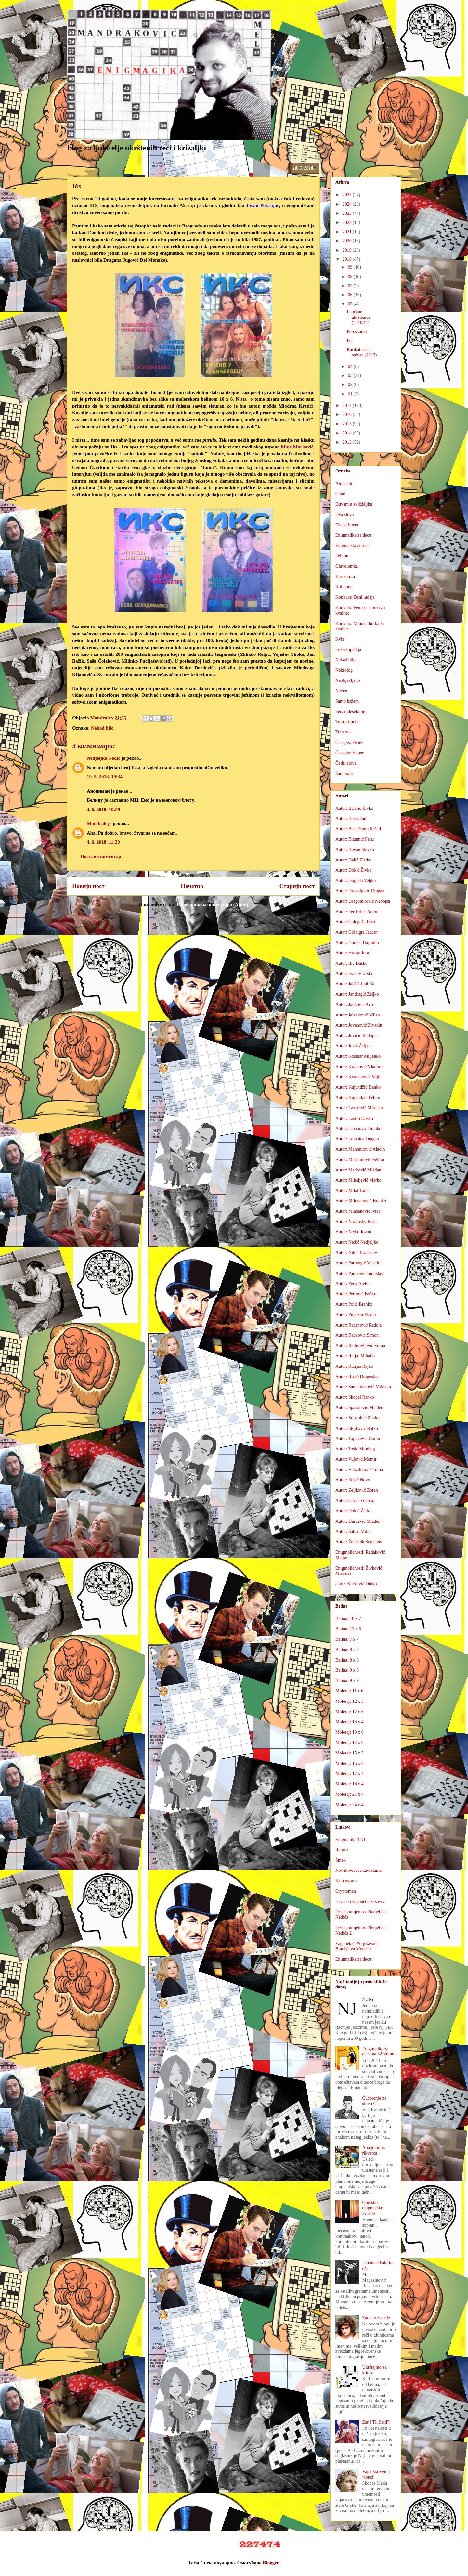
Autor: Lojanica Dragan (357, 1138)
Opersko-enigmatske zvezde (372, 2208)
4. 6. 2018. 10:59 (103, 809)
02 (351, 384)
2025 (348, 194)
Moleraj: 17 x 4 (349, 1773)
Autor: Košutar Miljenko (358, 1056)
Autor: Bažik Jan (350, 818)
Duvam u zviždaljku (353, 504)
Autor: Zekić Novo (352, 1479)
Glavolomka (346, 566)
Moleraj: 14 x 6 (349, 1742)
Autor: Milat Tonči (352, 1190)
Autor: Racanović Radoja (358, 1325)
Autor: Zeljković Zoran (356, 1490)
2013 (348, 442)
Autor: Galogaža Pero (355, 921)
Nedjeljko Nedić (103, 758)
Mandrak (97, 823)
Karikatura (345, 576)
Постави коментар (100, 856)
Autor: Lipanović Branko (358, 1128)
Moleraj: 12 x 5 (349, 1701)
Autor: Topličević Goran (357, 1438)
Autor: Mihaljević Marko (358, 1180)
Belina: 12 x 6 (348, 1628)
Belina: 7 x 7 (347, 1639)
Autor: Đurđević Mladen (357, 1521)
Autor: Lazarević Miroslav (359, 1108)
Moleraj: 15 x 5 (349, 1753)
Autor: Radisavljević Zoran (360, 1345)
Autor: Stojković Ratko (356, 1428)
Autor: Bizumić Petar (354, 839)
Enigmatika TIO (350, 1839)
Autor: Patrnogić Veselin (357, 1263)
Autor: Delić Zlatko (353, 860)
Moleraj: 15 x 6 (349, 1763)
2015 (348, 423)
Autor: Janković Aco (354, 1004)
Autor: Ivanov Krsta (353, 973)
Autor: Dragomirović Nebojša (362, 901)
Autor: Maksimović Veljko (359, 1159)
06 (351, 294)
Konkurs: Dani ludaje (355, 597)
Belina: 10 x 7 (348, 1618)
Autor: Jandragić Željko (357, 994)
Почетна (192, 886)
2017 (348, 405)
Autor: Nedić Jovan (353, 1231)
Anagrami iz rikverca (373, 2150)
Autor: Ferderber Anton (356, 911)
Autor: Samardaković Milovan (363, 1386)
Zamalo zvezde (376, 2317)
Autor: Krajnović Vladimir (359, 1066)
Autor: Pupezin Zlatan (355, 1314)
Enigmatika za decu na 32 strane (378, 2051)
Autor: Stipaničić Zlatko (357, 1418)
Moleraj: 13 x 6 (349, 1732)
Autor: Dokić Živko (353, 870)
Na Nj (367, 1999)
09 (351, 267)
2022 (348, 222)
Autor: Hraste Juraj (352, 953)
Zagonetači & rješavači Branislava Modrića (356, 1946)
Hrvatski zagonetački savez (360, 1901)
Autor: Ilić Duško (351, 963)
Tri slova (343, 732)
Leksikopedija (348, 649)
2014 (348, 433)
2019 (348, 250)
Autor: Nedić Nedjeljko (356, 1242)
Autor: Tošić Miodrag (355, 1448)
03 (351, 375)
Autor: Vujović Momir (355, 1459)
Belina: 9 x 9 (347, 1680)
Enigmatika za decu (353, 535)
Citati (340, 493)
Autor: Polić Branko (353, 1304)
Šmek (340, 1860)
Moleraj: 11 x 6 (349, 1691)
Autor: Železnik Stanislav (358, 1541)
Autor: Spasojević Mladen (359, 1407)
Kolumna (343, 586)
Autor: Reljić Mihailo (355, 1355)
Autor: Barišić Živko (354, 808)
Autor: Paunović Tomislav (359, 1273)
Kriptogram (346, 1880)
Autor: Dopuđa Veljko (355, 880)
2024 (348, 204)
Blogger (271, 2562)
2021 (348, 231)
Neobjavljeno (347, 680)
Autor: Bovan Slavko (354, 849)
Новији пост (88, 886)
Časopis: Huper (349, 752)
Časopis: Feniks (349, 742)
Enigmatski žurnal (352, 545)
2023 (348, 213)
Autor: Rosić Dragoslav (357, 1376)
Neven (341, 690)
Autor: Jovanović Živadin (358, 1025)
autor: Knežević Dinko (356, 1583)
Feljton (341, 555)
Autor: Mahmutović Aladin (360, 1149)
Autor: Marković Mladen (358, 1170)
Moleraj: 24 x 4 (349, 1804)
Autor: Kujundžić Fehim (357, 1097)
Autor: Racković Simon (357, 1335)
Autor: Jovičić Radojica (357, 1035)
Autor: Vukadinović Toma (359, 1469)
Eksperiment (346, 525)
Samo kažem (347, 701)
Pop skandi (357, 331)
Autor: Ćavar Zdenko (354, 1500)
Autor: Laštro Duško (354, 1118)
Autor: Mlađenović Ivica (357, 1211)
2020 (348, 241)
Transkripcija (347, 721)
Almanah (343, 483)
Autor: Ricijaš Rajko (354, 1366)
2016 (348, 414)
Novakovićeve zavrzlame (358, 1870)
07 (351, 285)
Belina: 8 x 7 (347, 1649)
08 (351, 276)
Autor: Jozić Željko (353, 1045)
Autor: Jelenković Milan (357, 1015)
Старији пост (297, 886)
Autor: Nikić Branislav (356, 1252)
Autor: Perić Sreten (352, 1283)
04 (351, 366)
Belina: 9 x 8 (347, 1670)
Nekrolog (344, 670)
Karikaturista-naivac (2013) (362, 352)
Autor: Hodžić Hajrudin (357, 942)
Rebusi (341, 1849)
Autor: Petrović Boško (355, 1293)
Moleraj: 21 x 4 (349, 1794)
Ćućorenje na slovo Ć (374, 2101)
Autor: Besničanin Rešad (358, 828)
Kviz (339, 639)
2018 (348, 259)
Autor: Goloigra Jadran (356, 932)
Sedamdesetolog (350, 711)
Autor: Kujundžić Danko (358, 1087)
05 (351, 304)
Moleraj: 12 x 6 (349, 1711)
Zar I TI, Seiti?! (376, 2422)
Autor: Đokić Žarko (353, 1510)
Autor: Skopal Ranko (354, 1397)
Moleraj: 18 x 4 (349, 1783)
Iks (349, 340)
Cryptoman (345, 1891)
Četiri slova (346, 763)
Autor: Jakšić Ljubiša (354, 983)
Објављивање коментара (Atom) (212, 904)
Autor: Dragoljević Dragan (359, 890)
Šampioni (344, 773)
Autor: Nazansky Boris (356, 1221)
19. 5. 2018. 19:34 (105, 776)
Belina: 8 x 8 (347, 1660)
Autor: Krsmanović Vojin (358, 1076)
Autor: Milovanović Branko (360, 1200)
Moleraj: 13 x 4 (349, 1721)
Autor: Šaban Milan (353, 1531)
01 (351, 394)
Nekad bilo (102, 728)
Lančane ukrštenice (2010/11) (358, 317)
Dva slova (344, 514)
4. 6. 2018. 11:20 (103, 842)
